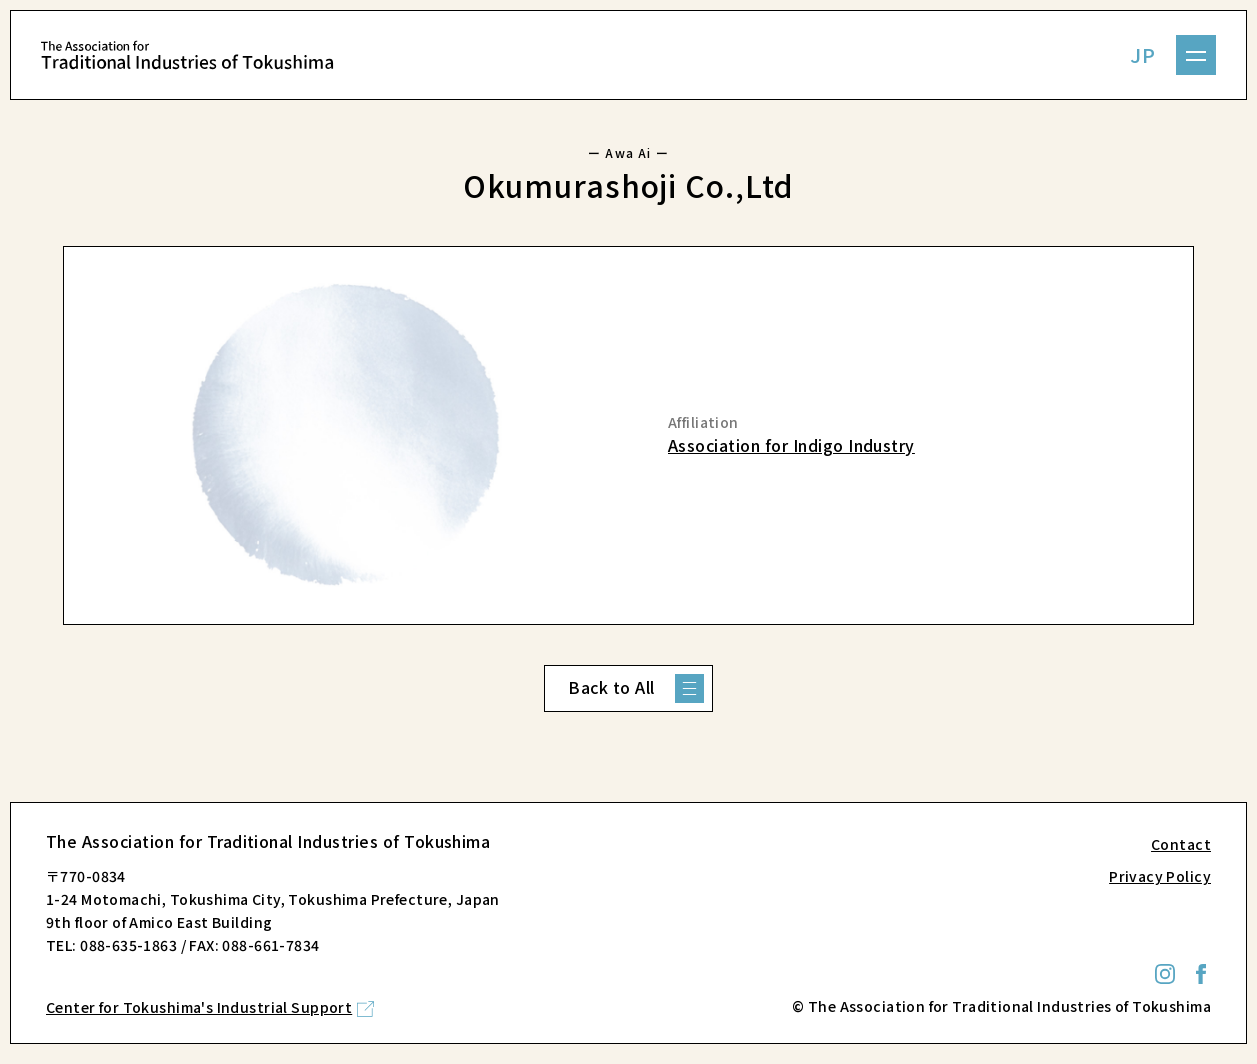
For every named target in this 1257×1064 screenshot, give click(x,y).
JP (1142, 54)
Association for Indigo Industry (791, 445)
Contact (1181, 844)
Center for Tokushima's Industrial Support (199, 1007)
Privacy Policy (1160, 876)
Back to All (611, 687)
